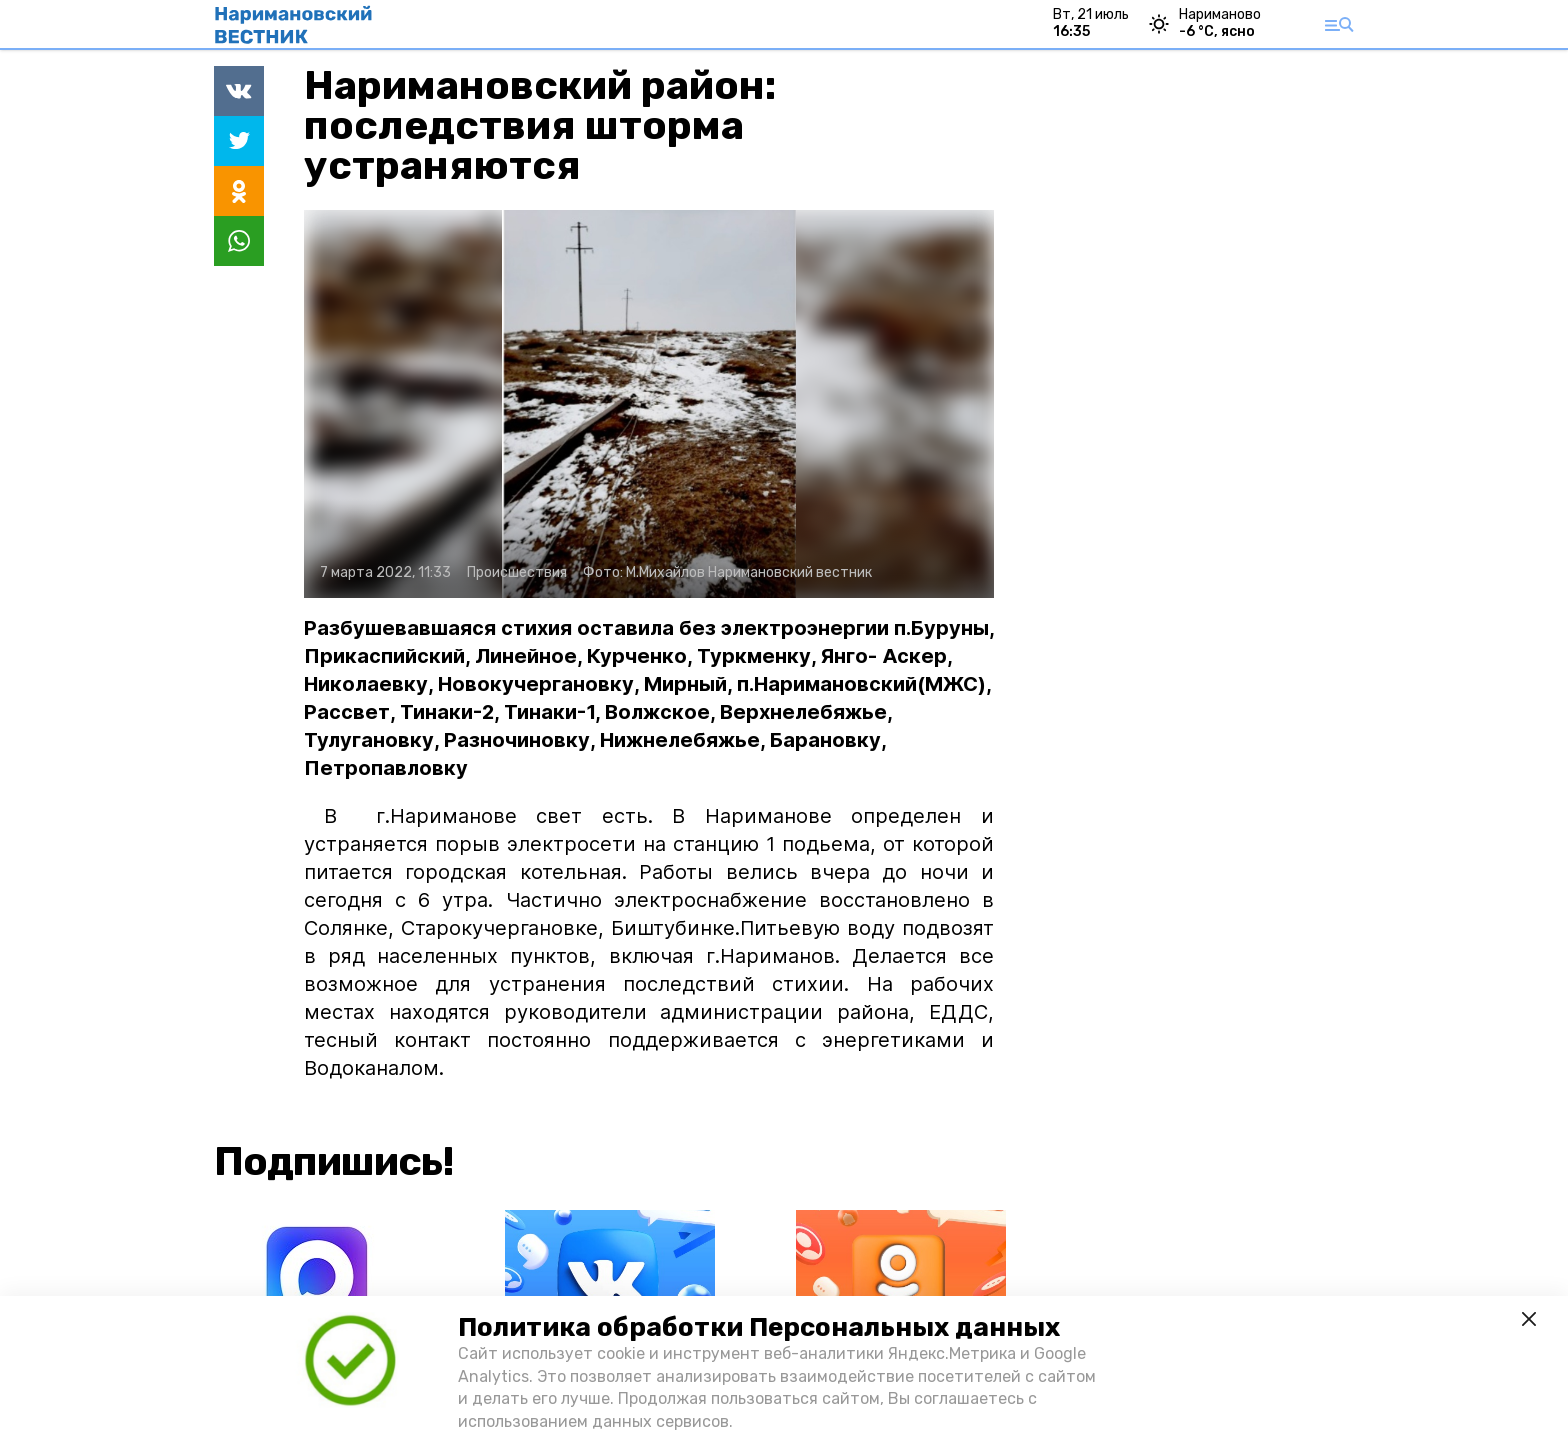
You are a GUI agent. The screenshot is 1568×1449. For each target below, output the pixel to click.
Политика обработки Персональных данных (759, 1327)
